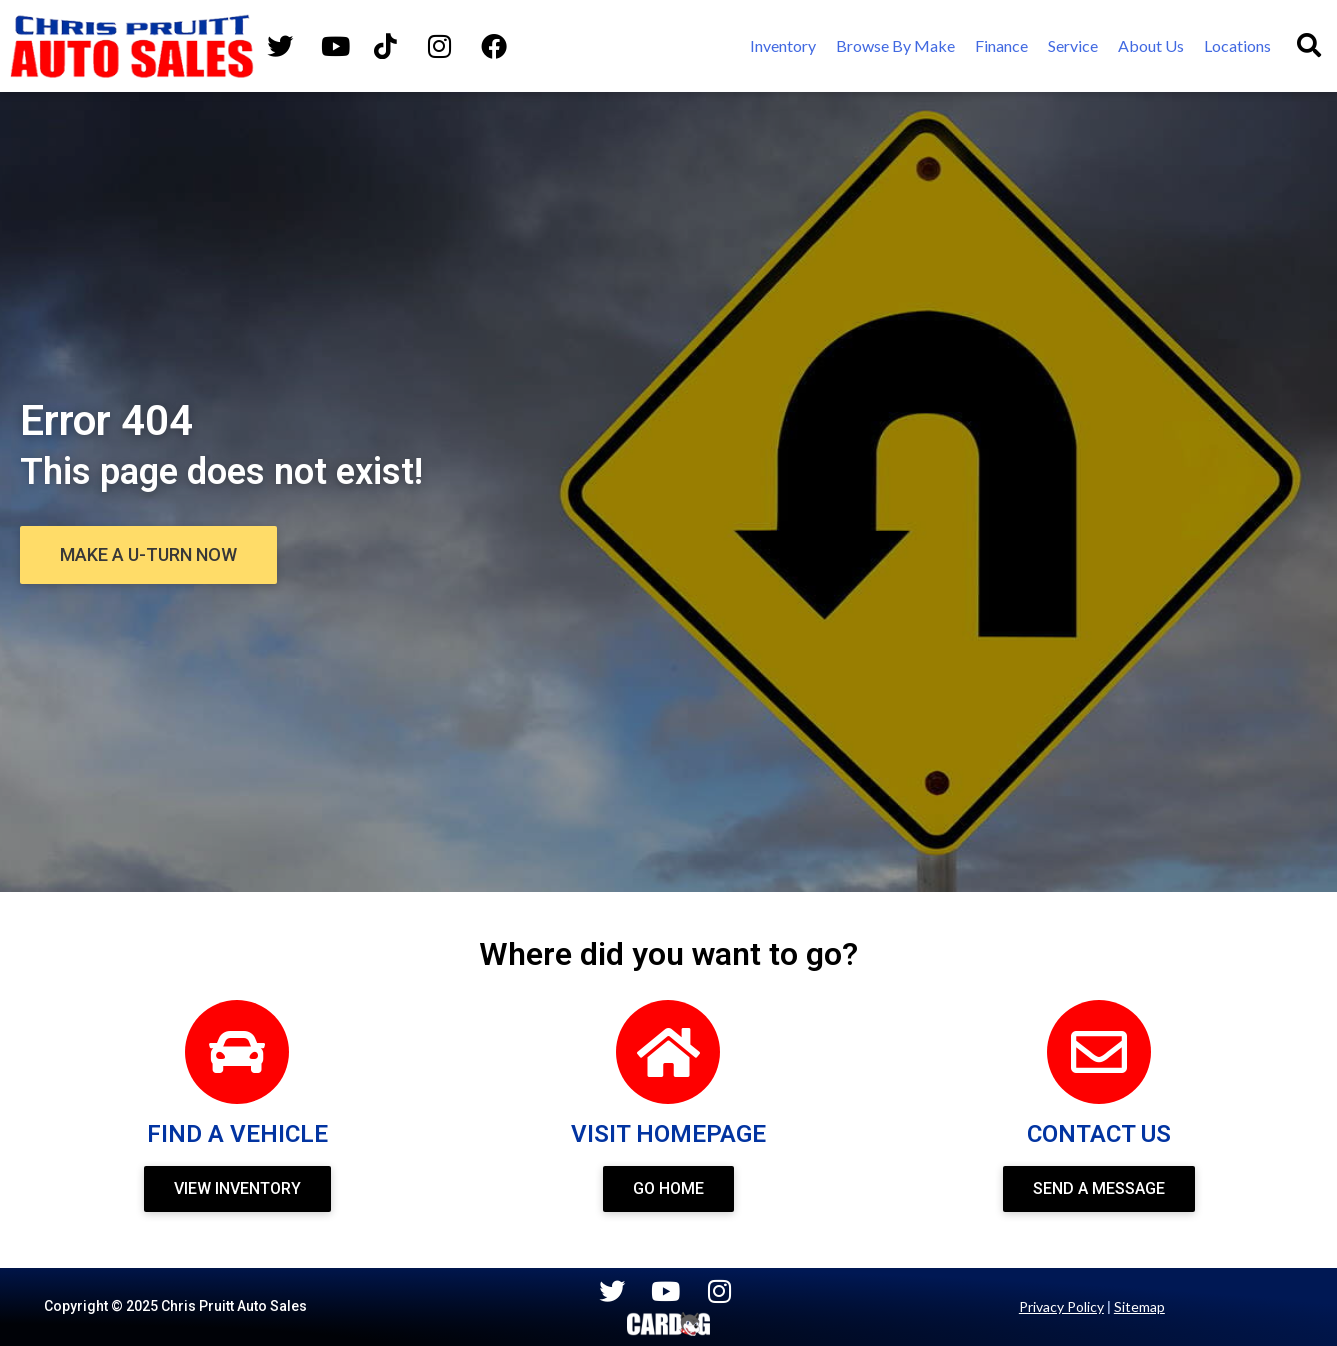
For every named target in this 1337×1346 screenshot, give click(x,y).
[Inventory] (783, 46)
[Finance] (1001, 46)
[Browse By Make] (895, 46)
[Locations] (1237, 46)
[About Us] (1151, 46)
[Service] (1073, 46)
